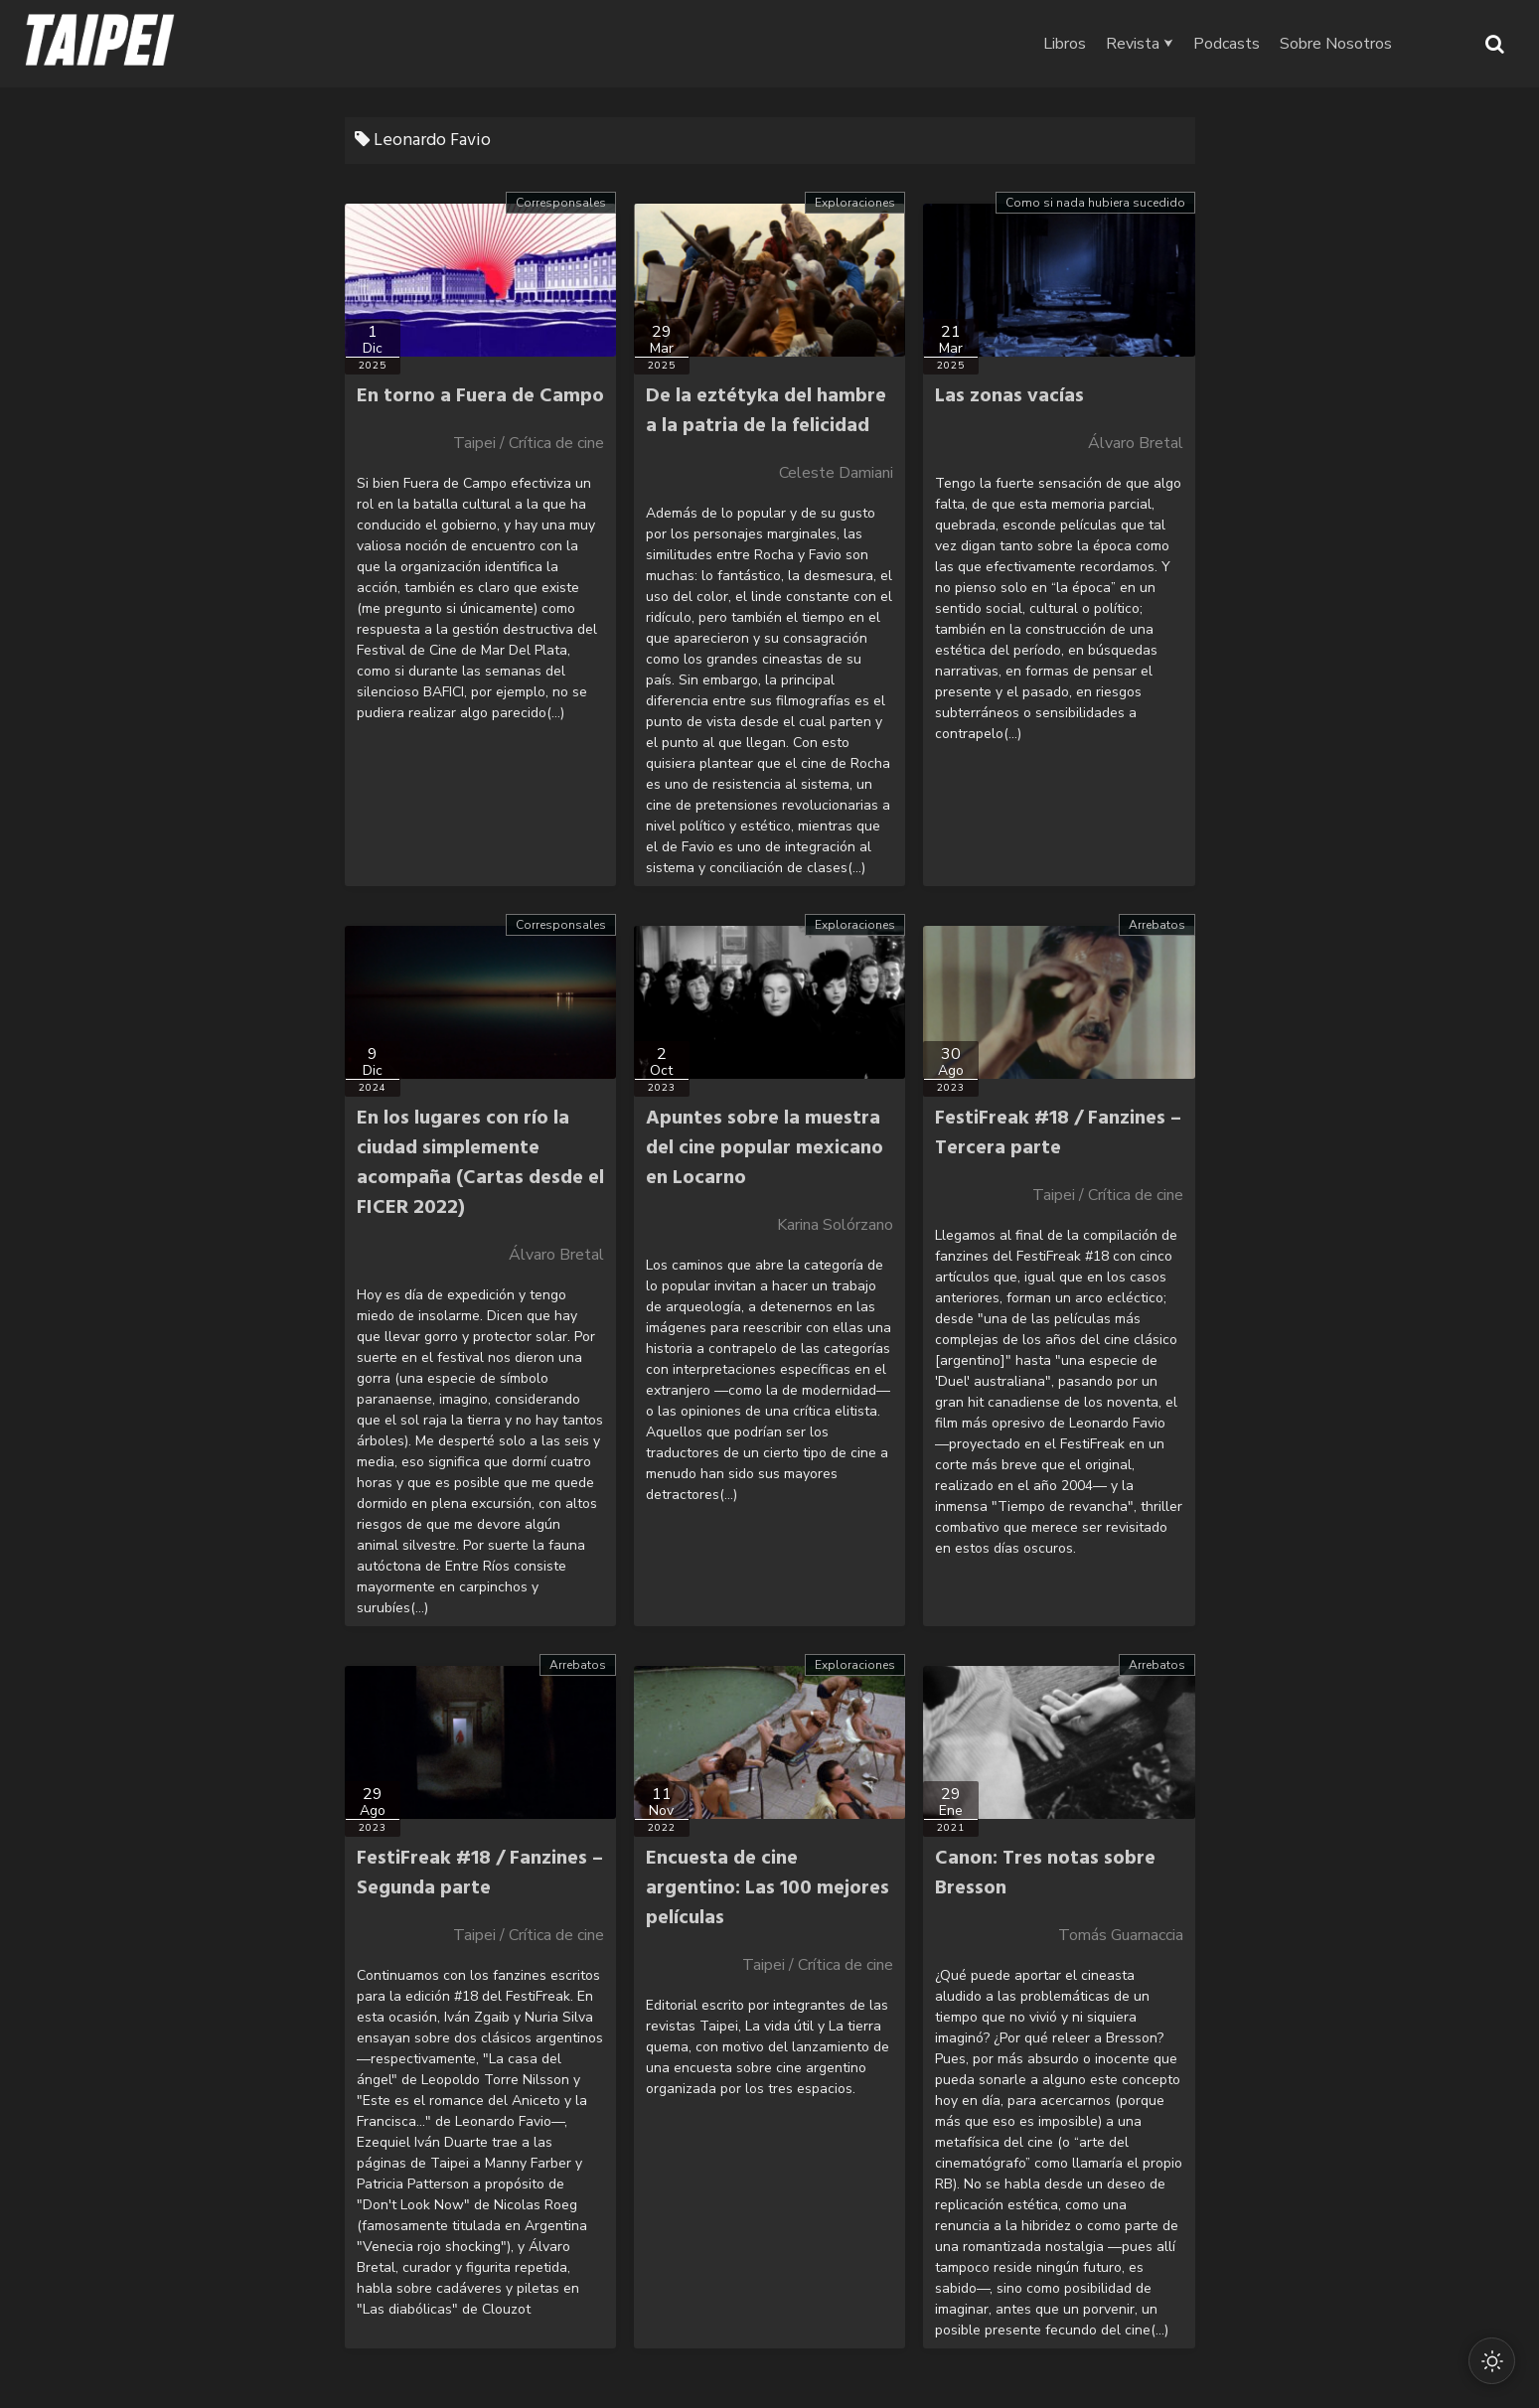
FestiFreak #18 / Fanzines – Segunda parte (480, 1873)
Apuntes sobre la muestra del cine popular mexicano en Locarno (764, 1148)
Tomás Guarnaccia (1120, 1935)
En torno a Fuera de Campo (480, 396)
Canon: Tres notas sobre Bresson (1045, 1873)
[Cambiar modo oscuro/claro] (1491, 2360)
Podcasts (1265, 44)
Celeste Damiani (836, 473)
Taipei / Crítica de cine (528, 443)
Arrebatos (1157, 925)
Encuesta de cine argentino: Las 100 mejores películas (767, 1888)
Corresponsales (561, 203)
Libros (1103, 44)
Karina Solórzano (835, 1225)
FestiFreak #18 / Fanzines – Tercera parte (1058, 1133)
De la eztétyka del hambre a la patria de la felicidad (766, 411)
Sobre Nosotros (1374, 44)
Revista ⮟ (1178, 44)
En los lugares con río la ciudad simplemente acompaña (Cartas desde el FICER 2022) (480, 1163)
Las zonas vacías (1009, 396)
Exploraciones (855, 203)
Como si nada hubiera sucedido (1095, 203)
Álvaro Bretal (1135, 443)
